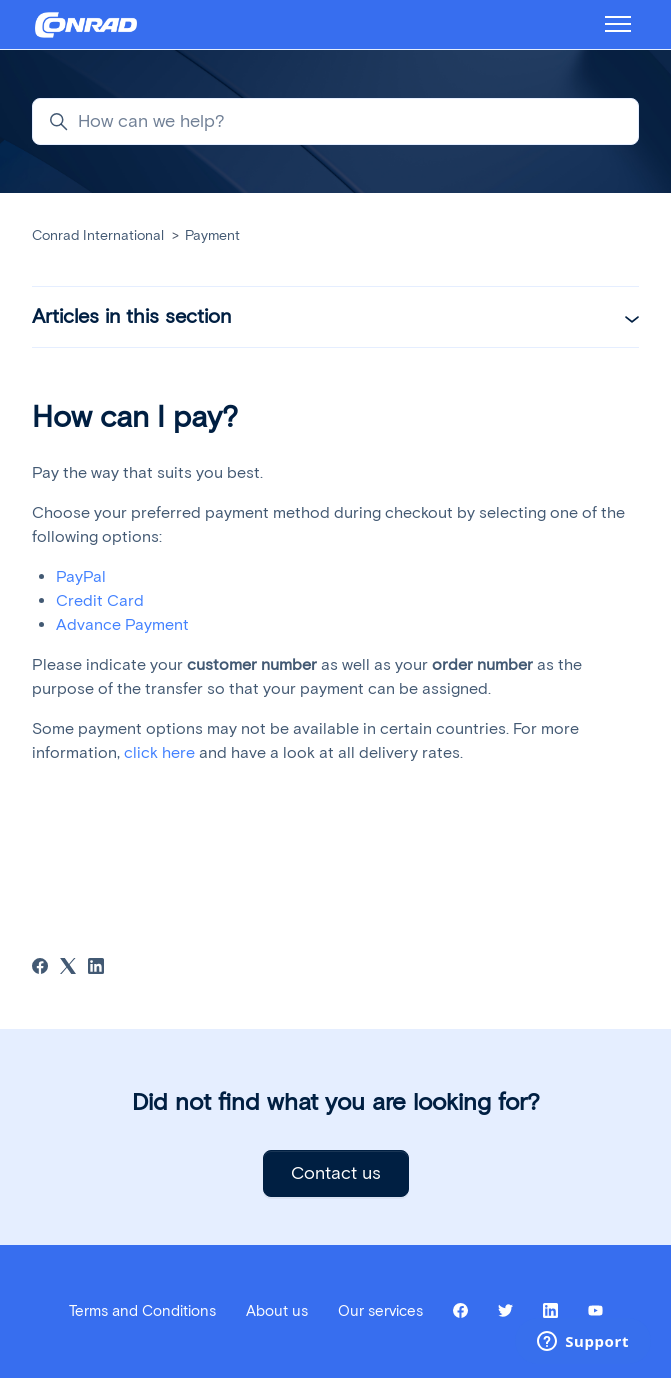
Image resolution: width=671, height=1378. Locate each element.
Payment (212, 235)
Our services (380, 1311)
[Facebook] (40, 968)
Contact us (336, 1173)
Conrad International (98, 235)
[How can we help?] (335, 121)
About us (277, 1311)
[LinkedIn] (96, 968)
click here (159, 752)
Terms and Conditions (142, 1311)
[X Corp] (68, 968)
